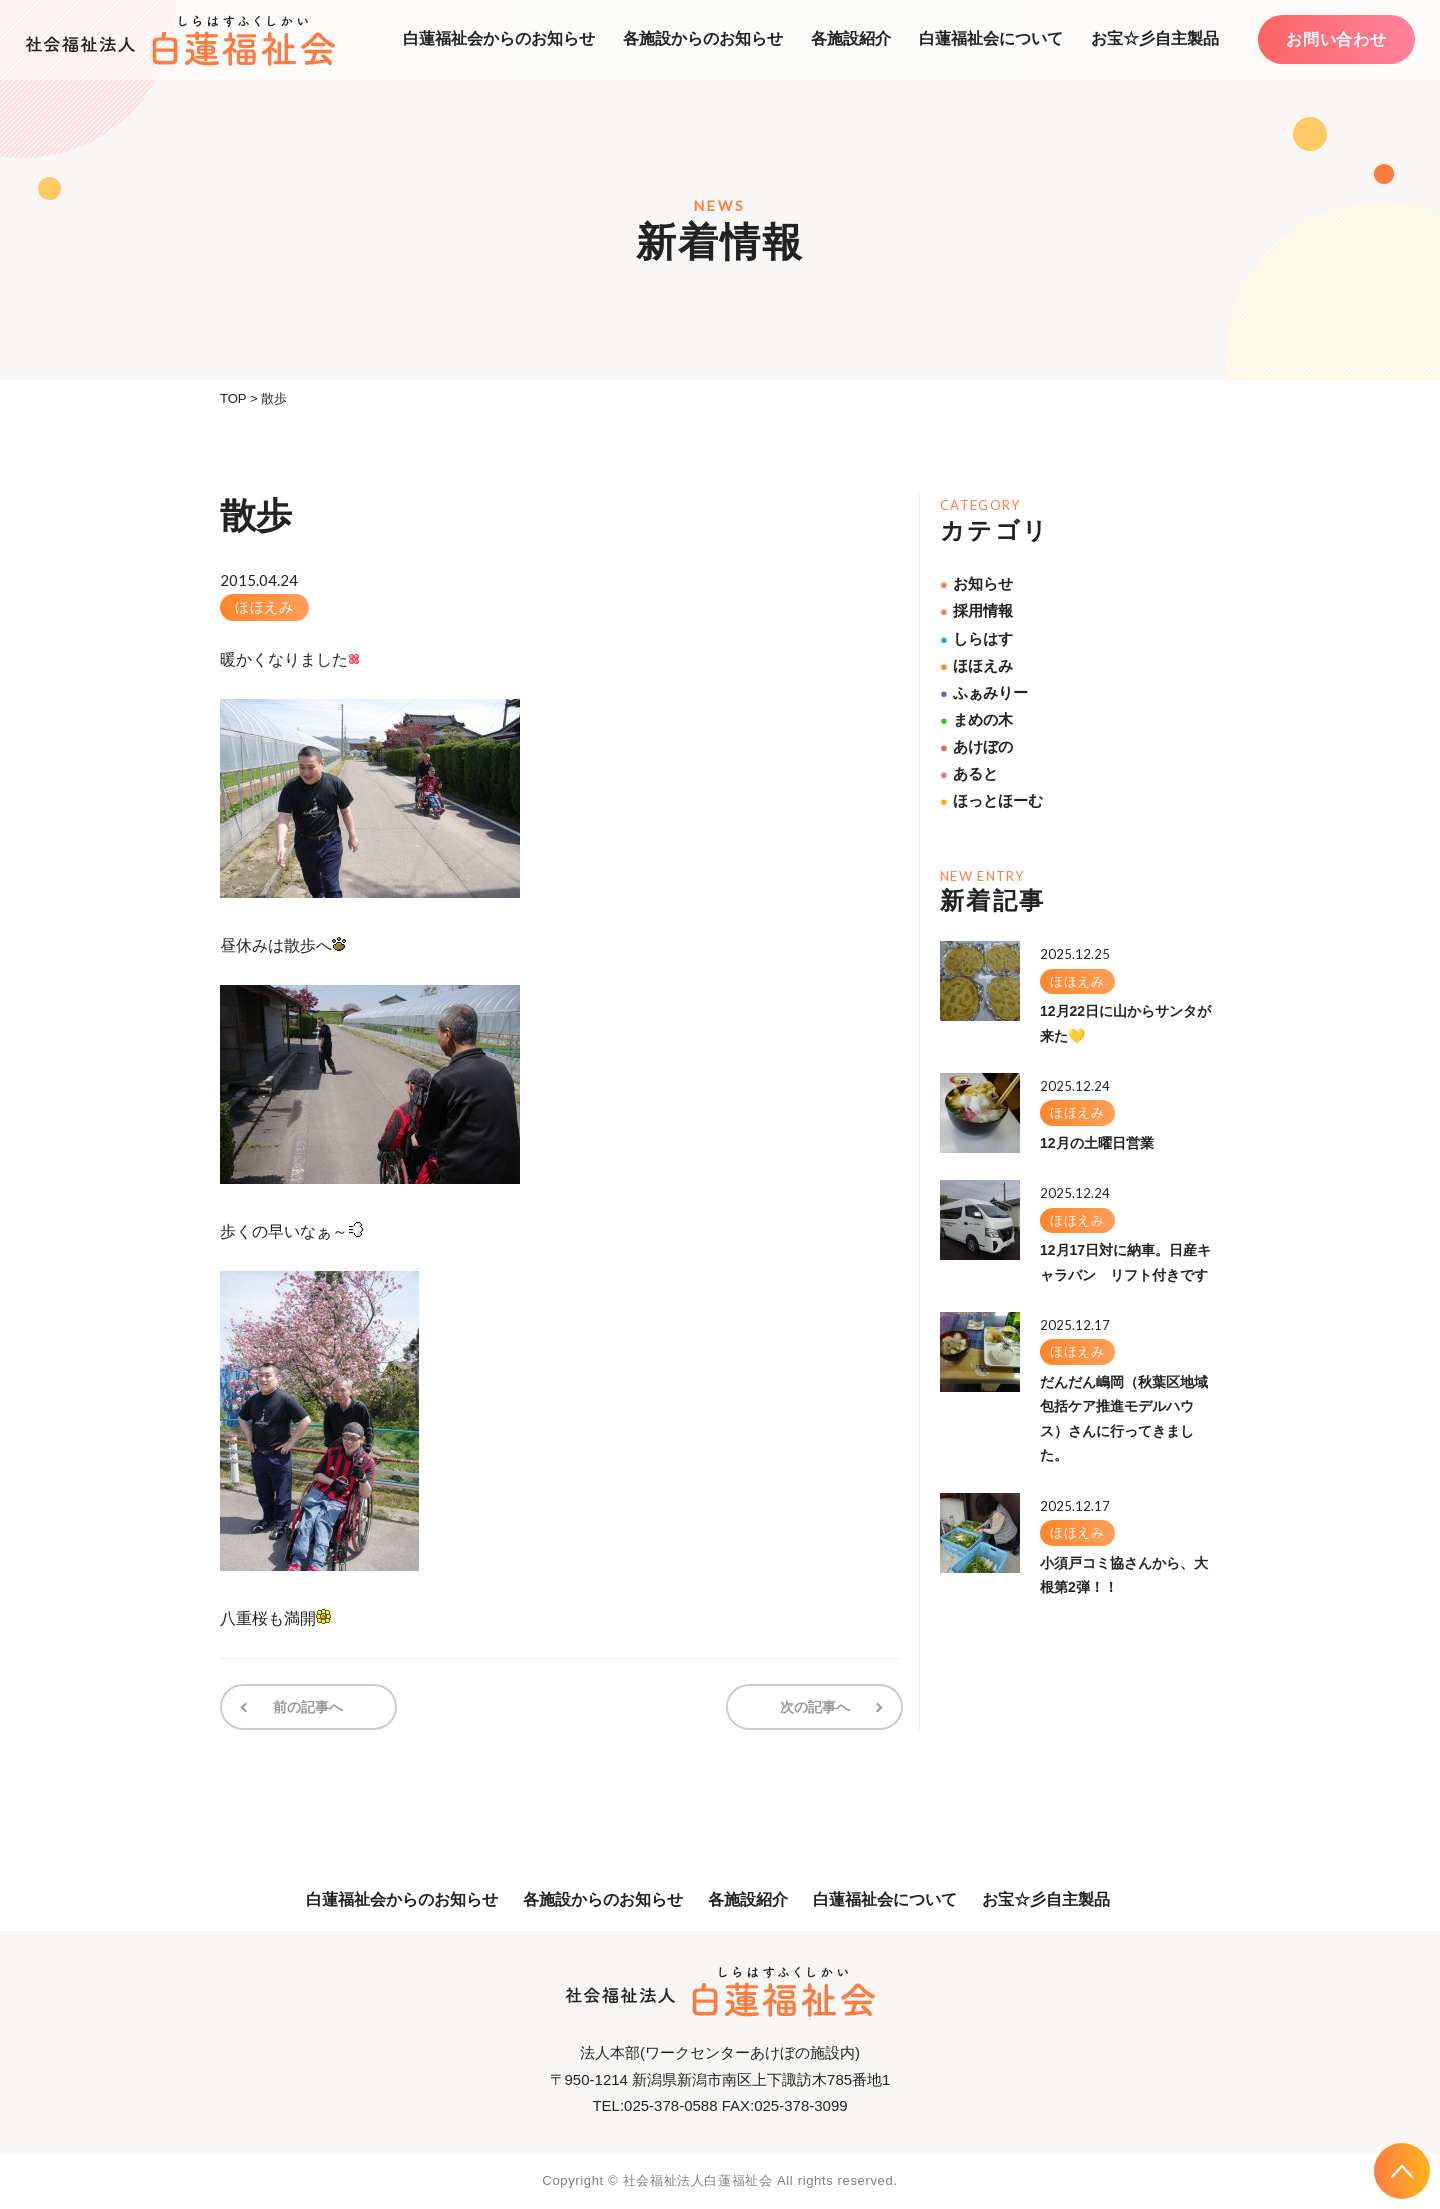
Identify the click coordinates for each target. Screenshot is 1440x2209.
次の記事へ (815, 1707)
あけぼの (976, 746)
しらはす (976, 638)
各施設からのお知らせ (703, 38)
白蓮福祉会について (991, 38)
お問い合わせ (1336, 39)
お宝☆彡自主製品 (1155, 38)
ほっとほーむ (991, 800)
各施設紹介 (851, 38)
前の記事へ (308, 1707)
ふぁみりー (984, 692)
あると (969, 773)
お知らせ (976, 583)
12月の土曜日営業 (1097, 1143)
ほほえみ (264, 607)
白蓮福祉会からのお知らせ (499, 38)
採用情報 (976, 610)
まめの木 (976, 719)
